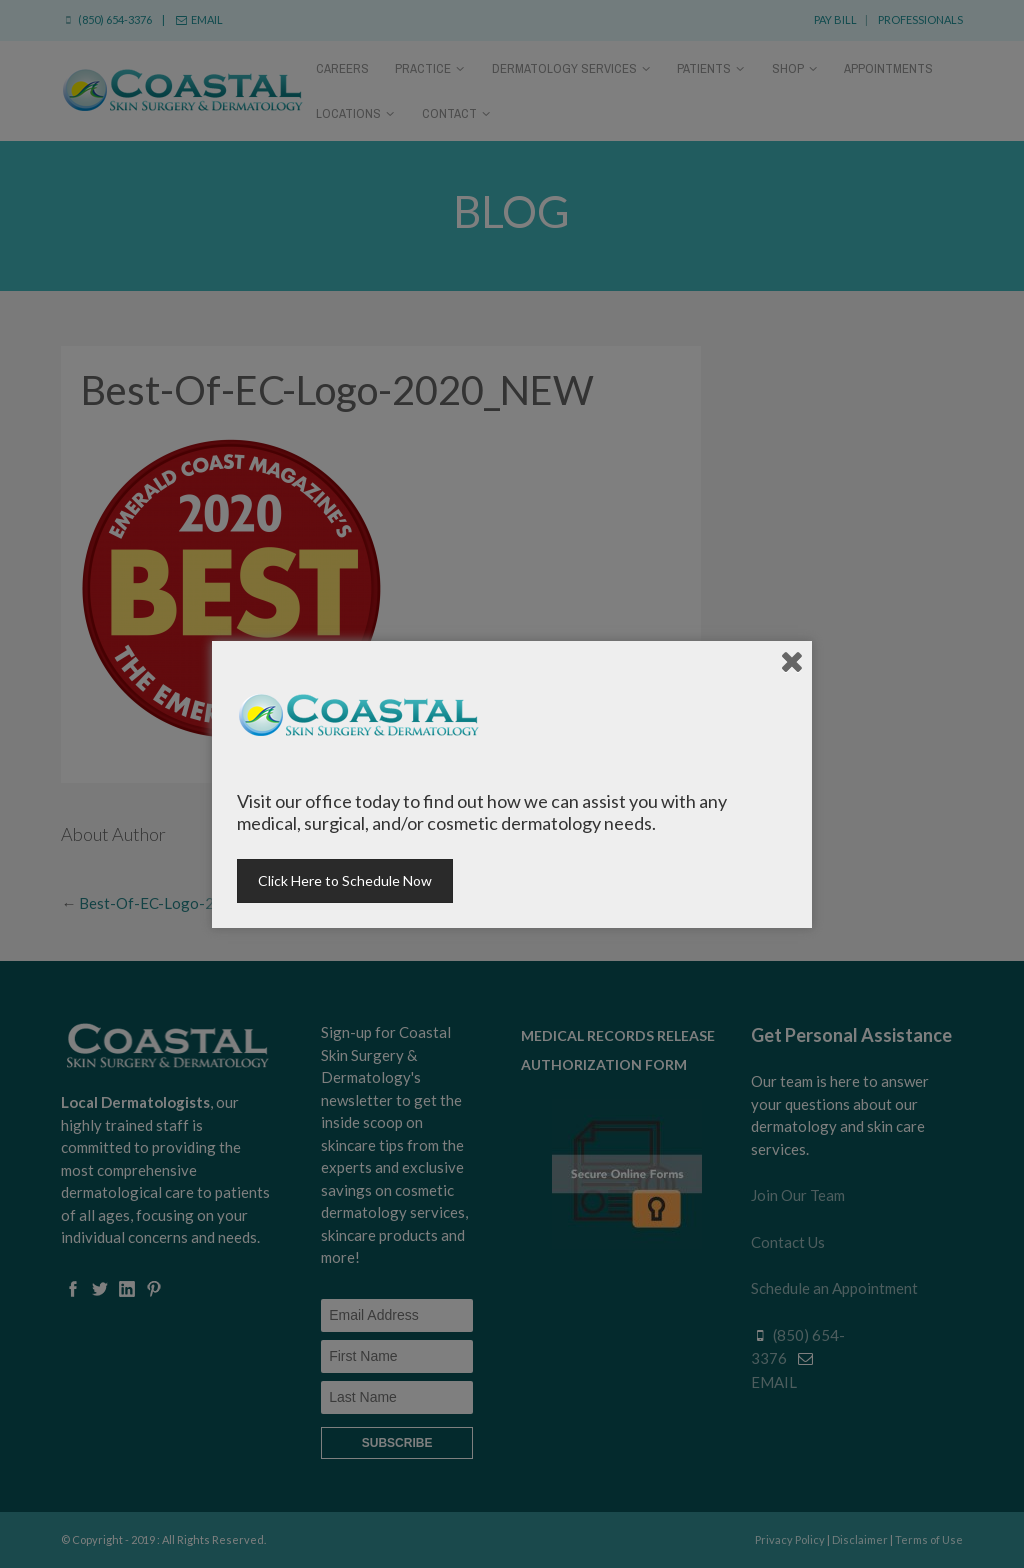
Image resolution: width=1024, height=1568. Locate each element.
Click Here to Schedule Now (345, 880)
